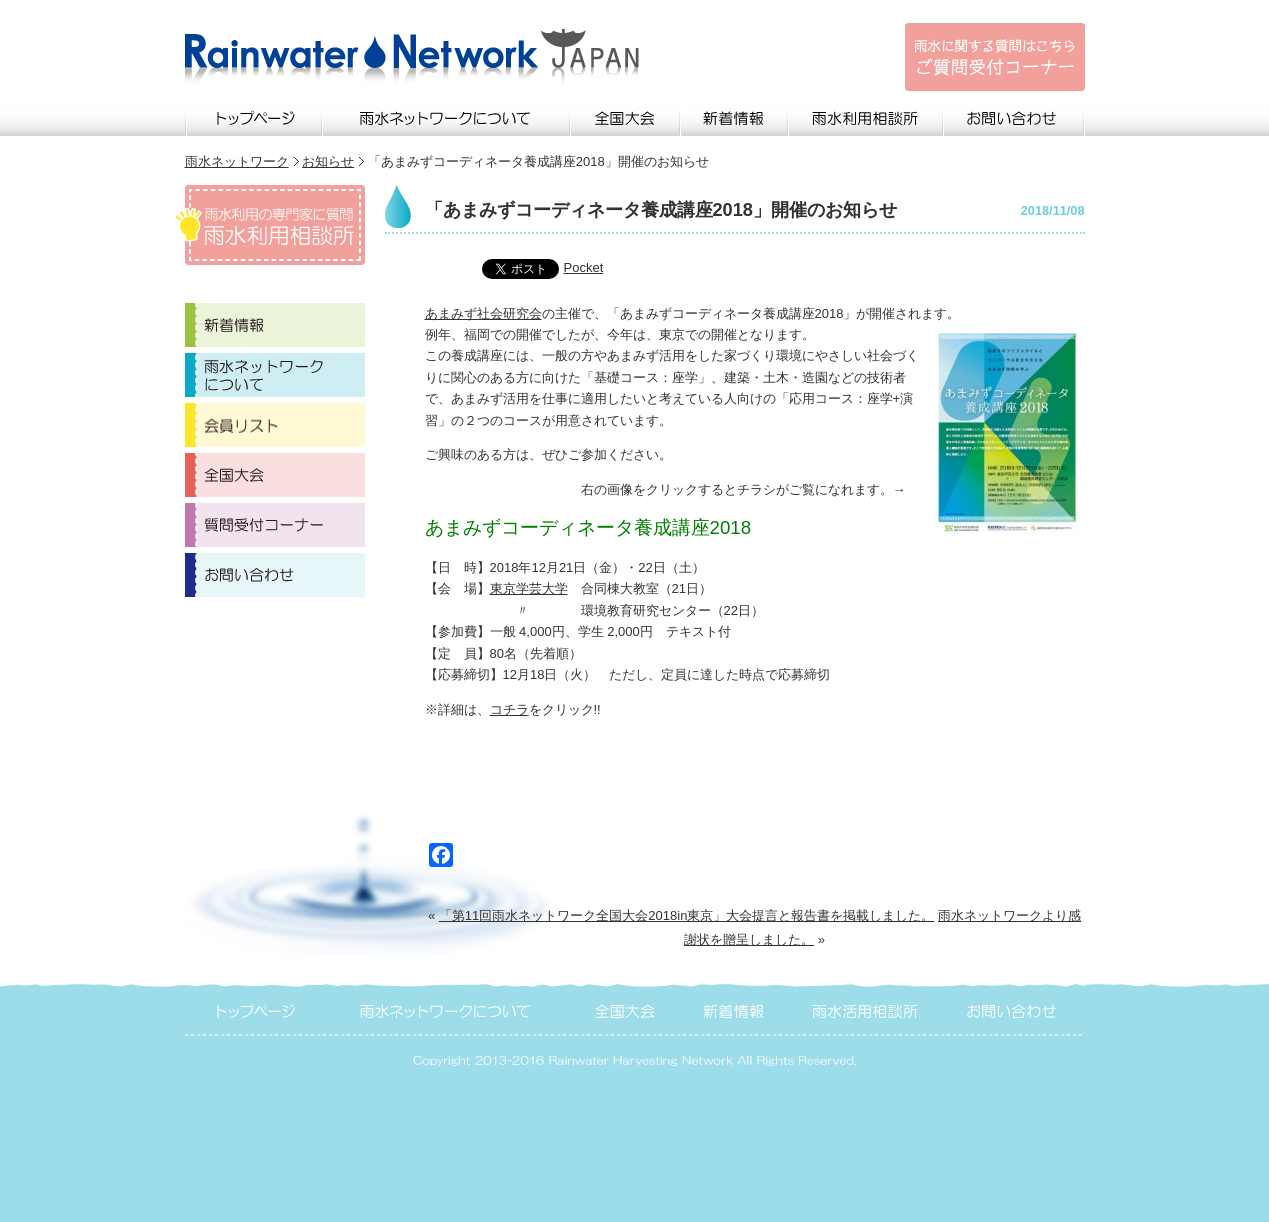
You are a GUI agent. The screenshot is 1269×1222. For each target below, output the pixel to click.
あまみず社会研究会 (483, 313)
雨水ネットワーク (237, 161)
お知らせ (328, 161)
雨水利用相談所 (866, 116)
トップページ (254, 116)
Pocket (584, 267)
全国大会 (626, 116)
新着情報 (735, 116)
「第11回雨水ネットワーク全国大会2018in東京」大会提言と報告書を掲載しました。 (687, 915)
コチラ (509, 709)
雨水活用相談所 (866, 1008)
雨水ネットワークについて (447, 116)
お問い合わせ (1014, 116)
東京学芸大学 (529, 588)
